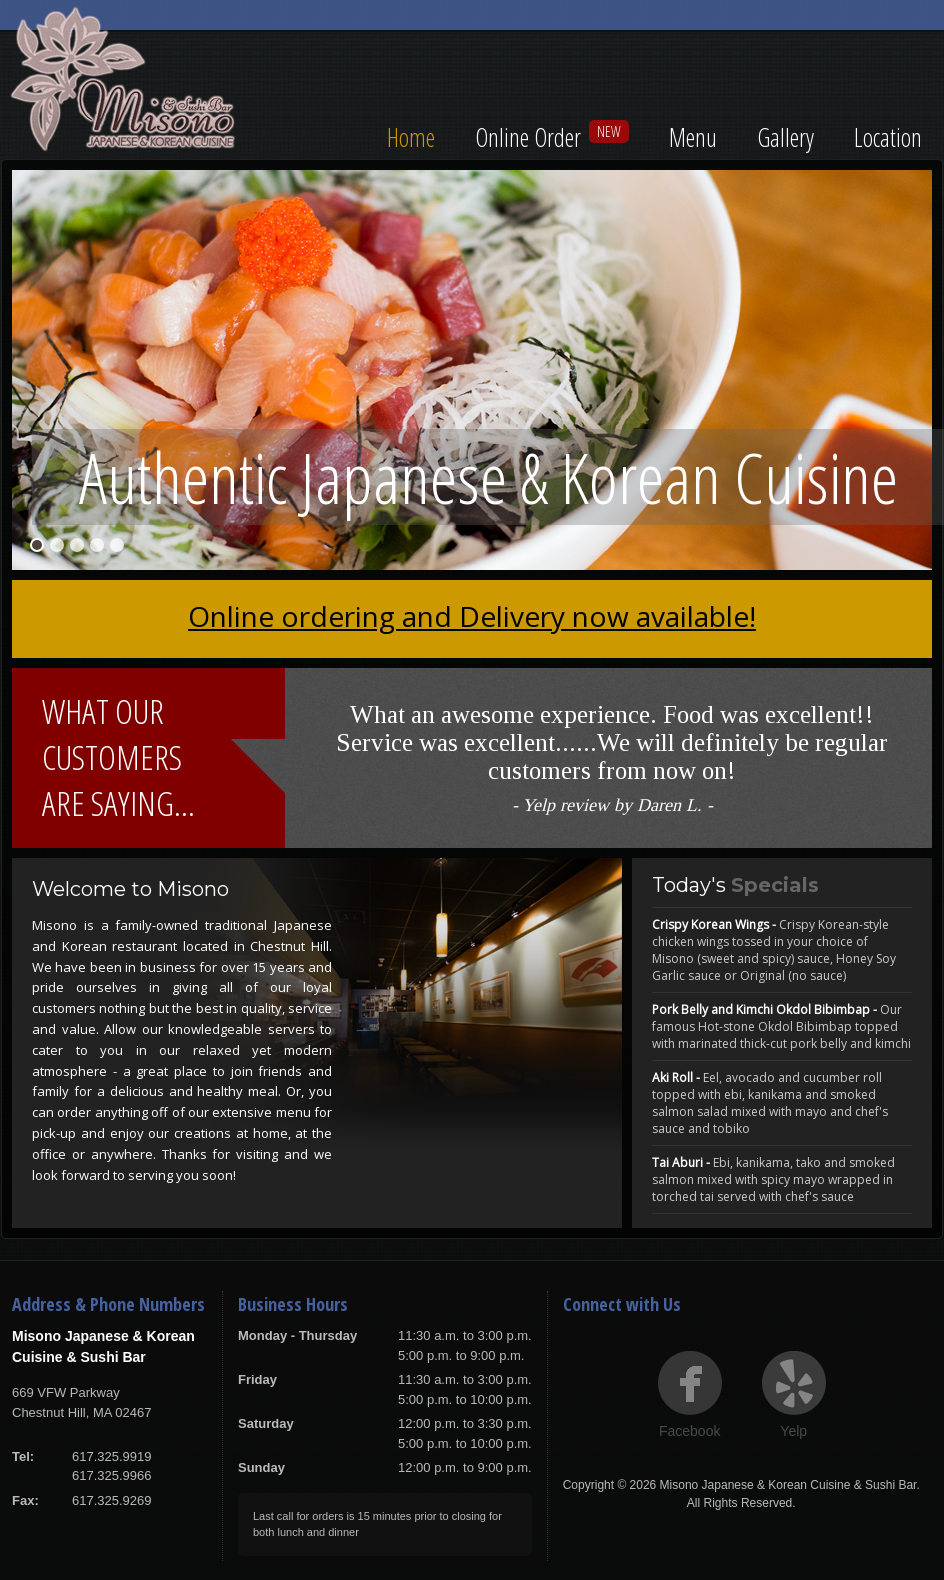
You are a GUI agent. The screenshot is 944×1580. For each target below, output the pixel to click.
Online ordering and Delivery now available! (472, 616)
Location (888, 137)
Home (411, 137)
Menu (693, 137)
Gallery (785, 137)
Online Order (528, 137)
